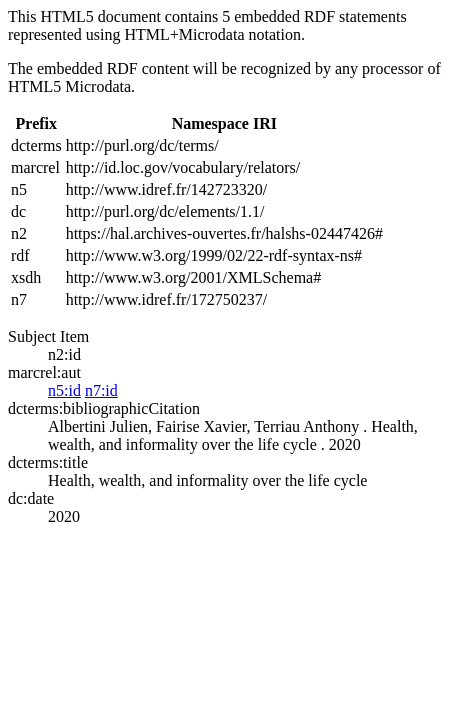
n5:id (64, 390)
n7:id (101, 390)
